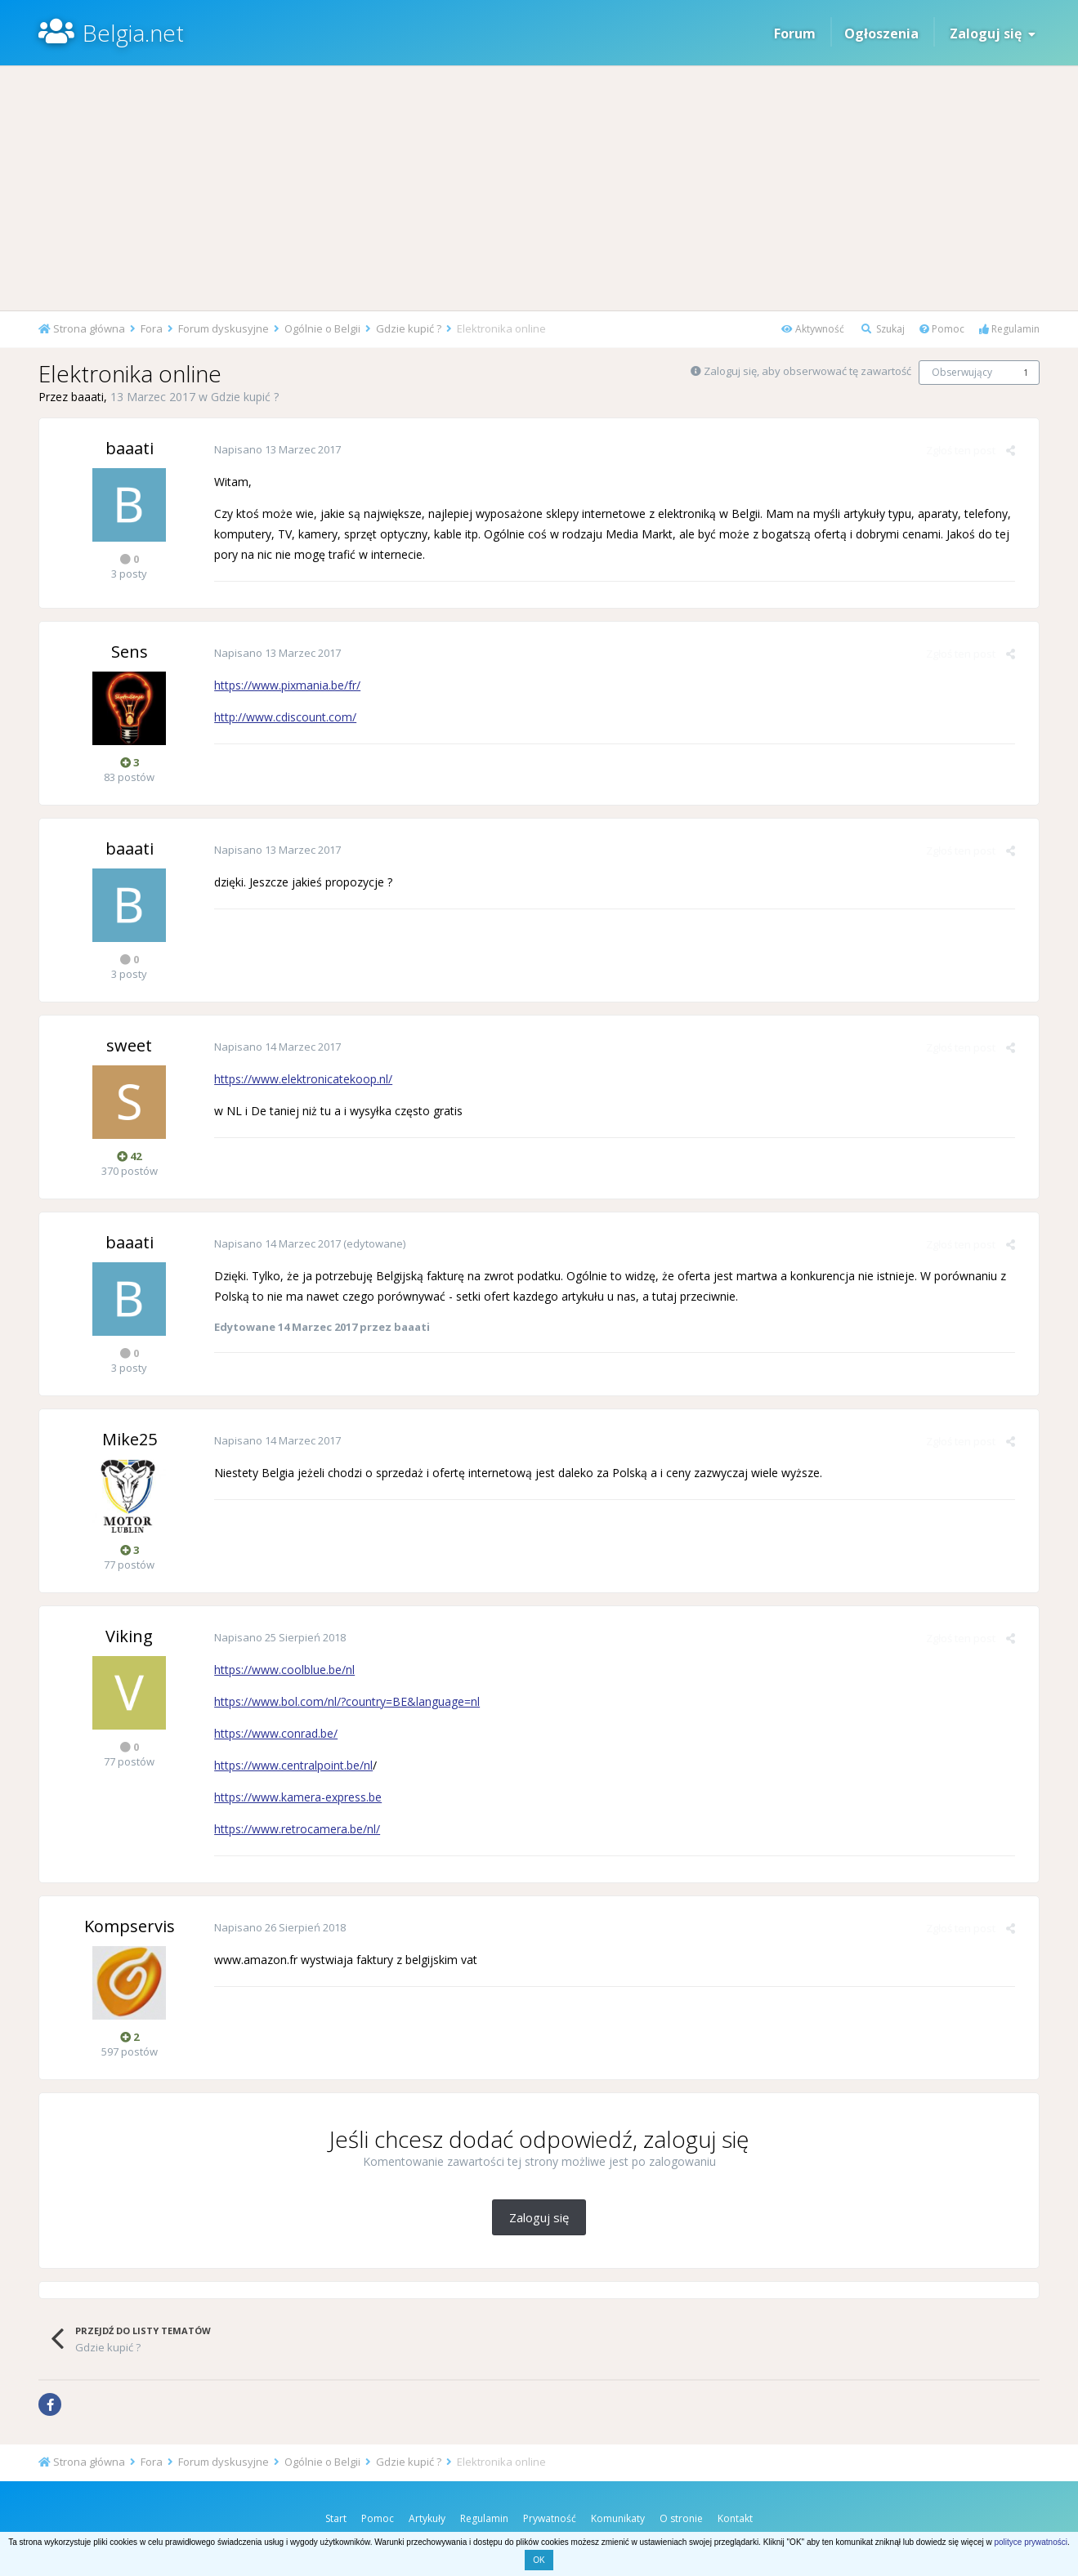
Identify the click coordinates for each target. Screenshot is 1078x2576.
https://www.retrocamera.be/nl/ (294, 1829)
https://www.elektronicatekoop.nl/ (300, 1079)
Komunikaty (618, 2518)
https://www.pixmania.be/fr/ (284, 685)
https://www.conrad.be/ (272, 1733)
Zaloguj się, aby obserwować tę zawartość (807, 371)
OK (538, 2560)
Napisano (274, 449)
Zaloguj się (993, 33)
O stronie (681, 2518)
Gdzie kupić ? (245, 396)
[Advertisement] (539, 188)
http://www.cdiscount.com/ (282, 717)
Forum (795, 33)
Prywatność (549, 2518)
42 (129, 1156)
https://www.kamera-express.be (294, 1797)
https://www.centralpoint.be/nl (290, 1765)
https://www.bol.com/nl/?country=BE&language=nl (343, 1701)
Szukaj (883, 329)
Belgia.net (133, 32)
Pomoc (941, 329)
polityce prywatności (1030, 2542)
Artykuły (427, 2518)
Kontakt (735, 2518)
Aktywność (812, 329)
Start (336, 2518)
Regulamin (1009, 329)
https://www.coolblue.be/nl (281, 1669)
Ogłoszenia (881, 33)
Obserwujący (962, 372)
